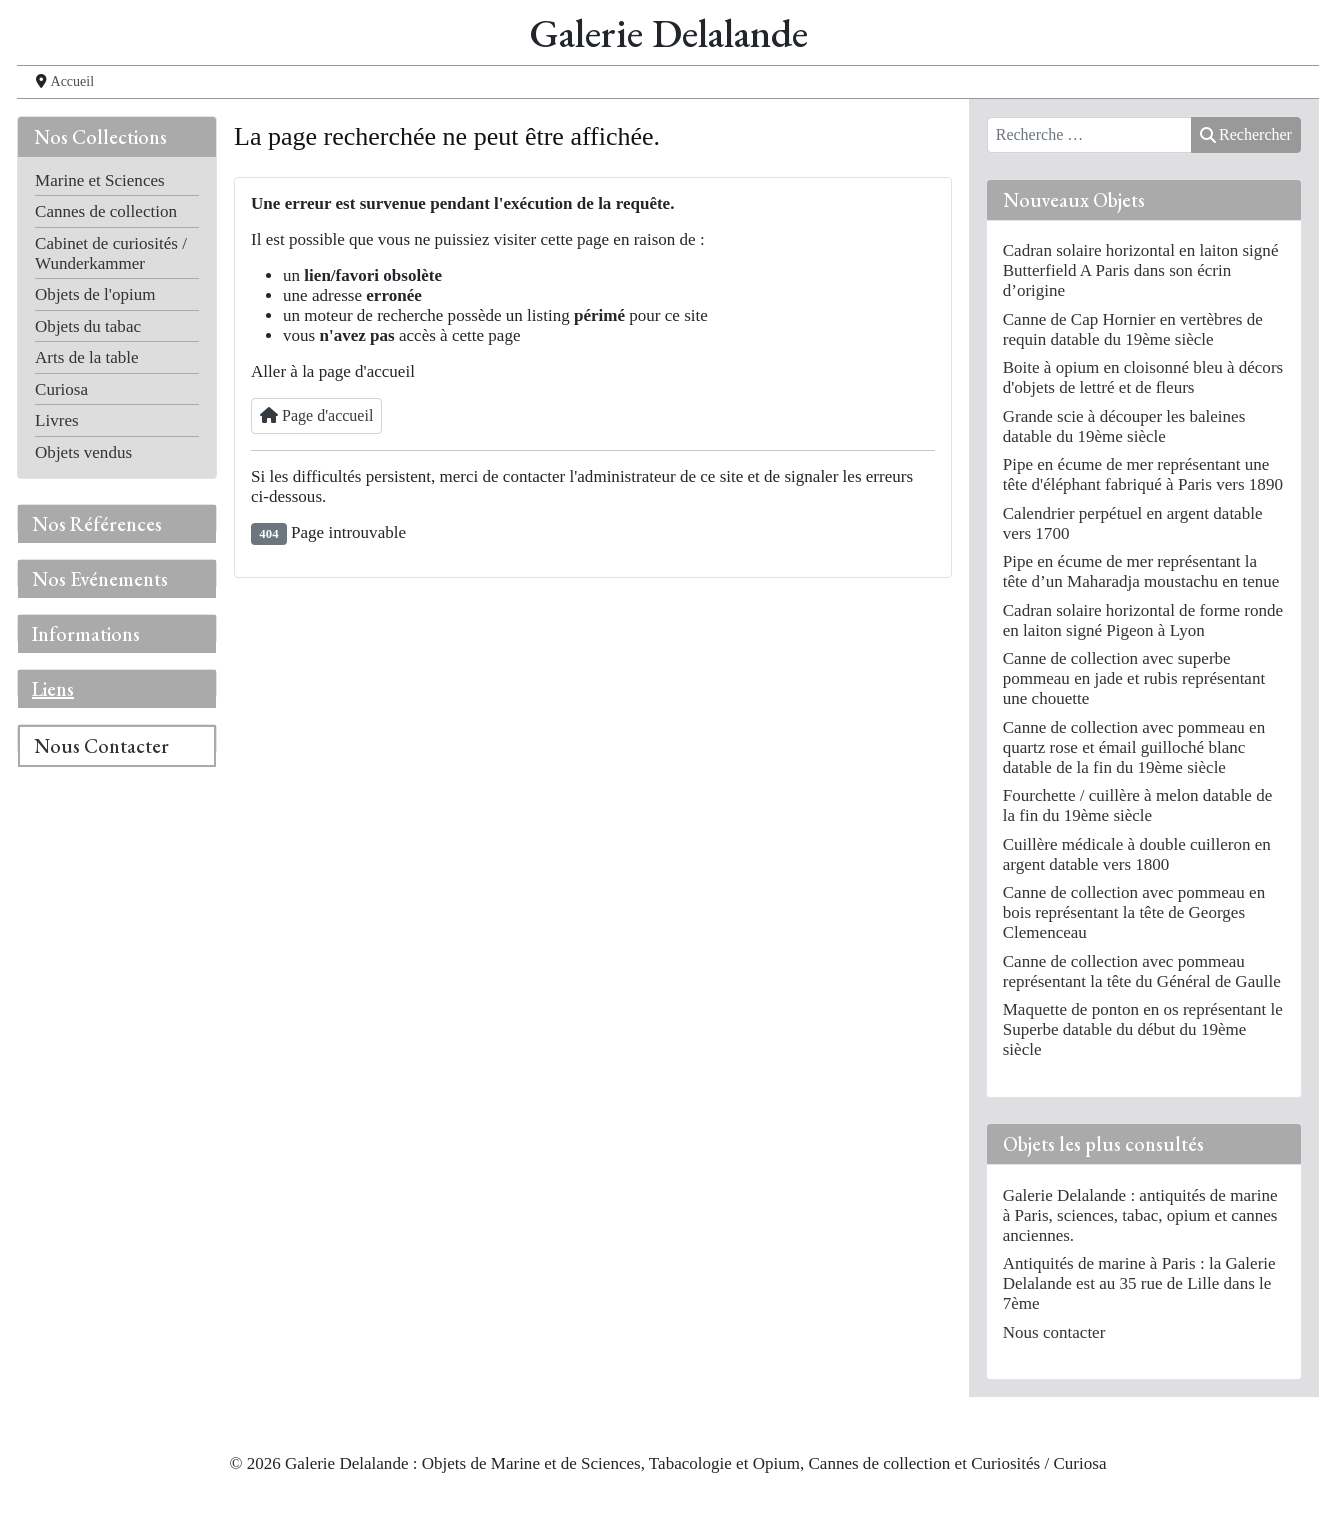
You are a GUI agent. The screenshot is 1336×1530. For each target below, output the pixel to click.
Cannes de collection (106, 211)
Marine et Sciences (100, 180)
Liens (53, 689)
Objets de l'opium (95, 294)
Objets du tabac (88, 326)
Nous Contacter (101, 746)
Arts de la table (87, 357)
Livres (57, 420)
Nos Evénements (100, 579)
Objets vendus (83, 452)
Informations (86, 634)
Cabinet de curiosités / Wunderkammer (111, 253)
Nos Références (97, 524)
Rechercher (1246, 134)
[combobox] (1089, 135)
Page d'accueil (316, 415)
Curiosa (61, 389)
